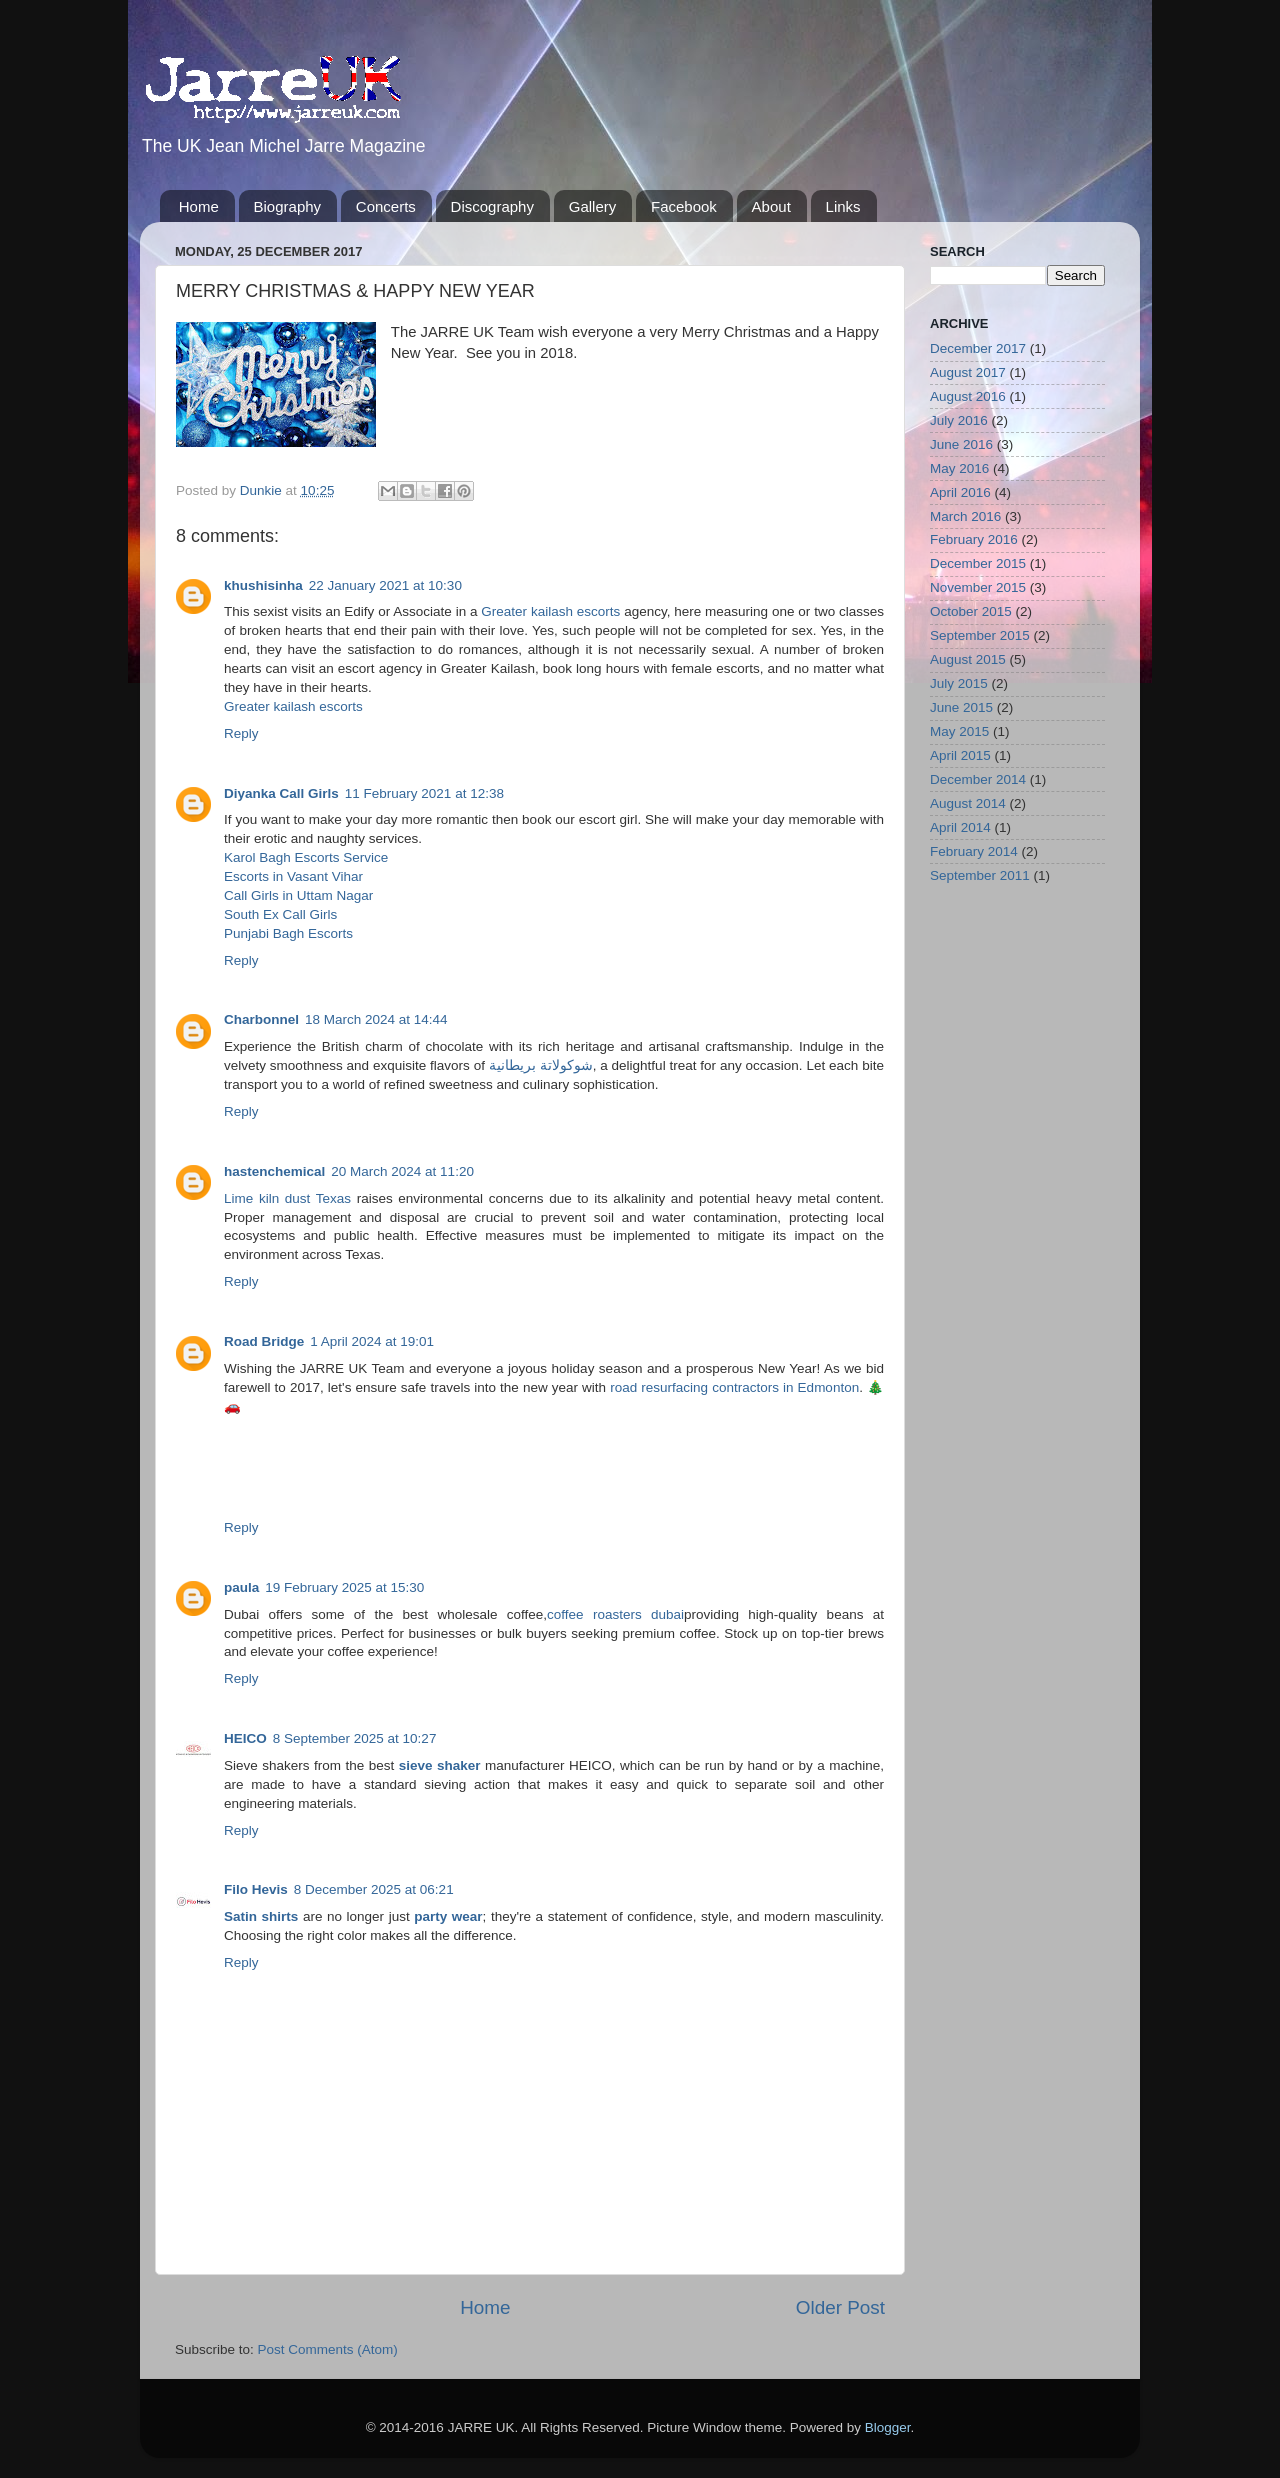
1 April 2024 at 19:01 (372, 1341)
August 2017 (968, 372)
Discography (492, 206)
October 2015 (971, 611)
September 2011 (980, 875)
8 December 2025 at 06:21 (374, 1889)
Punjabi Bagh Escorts (288, 933)
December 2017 (978, 348)
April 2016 (960, 492)
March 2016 (965, 516)
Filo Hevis (256, 1889)
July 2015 (959, 683)
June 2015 (961, 707)
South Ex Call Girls (280, 914)
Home (199, 206)
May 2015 (959, 731)
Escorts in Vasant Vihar (293, 876)
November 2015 (978, 587)
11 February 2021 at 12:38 (424, 793)
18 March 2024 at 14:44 (376, 1019)
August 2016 (968, 396)
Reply (241, 733)
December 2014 (978, 779)
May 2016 (959, 468)
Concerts (386, 206)
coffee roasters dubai (615, 1614)
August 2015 (968, 659)
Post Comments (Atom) (328, 2349)
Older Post (840, 2307)
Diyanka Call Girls (281, 793)
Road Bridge (264, 1341)
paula (241, 1587)
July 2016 (959, 420)
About (771, 206)
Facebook (684, 206)
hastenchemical (274, 1171)
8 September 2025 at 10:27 (355, 1738)
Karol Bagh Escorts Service (306, 857)
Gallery (593, 206)
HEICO (245, 1738)
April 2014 (960, 827)
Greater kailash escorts (550, 611)
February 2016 (974, 539)
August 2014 (968, 803)
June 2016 (961, 444)
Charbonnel (261, 1019)
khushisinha (263, 585)
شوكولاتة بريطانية (541, 1065)
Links (843, 206)
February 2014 (974, 851)
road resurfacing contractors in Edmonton (734, 1387)
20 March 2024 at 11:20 (402, 1171)
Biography (288, 206)
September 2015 (980, 635)
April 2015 (960, 755)
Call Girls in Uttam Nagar (298, 895)
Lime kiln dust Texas (287, 1198)
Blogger (888, 2427)
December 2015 (978, 563)
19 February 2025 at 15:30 (344, 1587)
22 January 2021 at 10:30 (385, 585)
